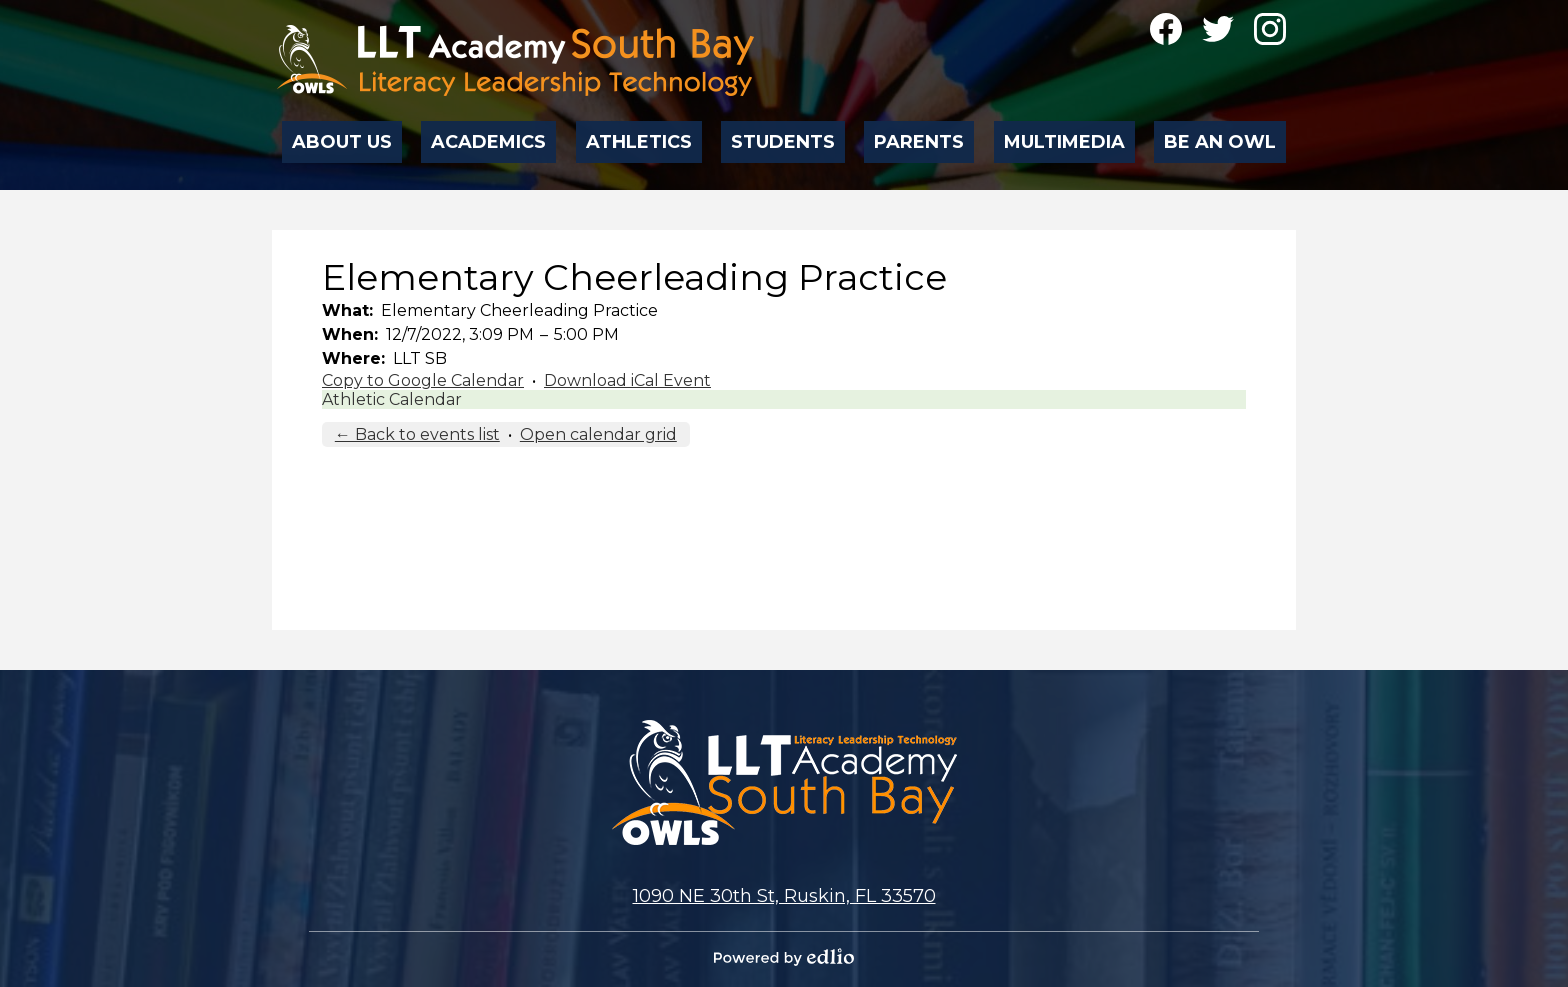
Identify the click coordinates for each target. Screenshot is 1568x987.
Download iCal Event (627, 380)
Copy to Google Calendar (423, 380)
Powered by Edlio (784, 957)
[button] (343, 136)
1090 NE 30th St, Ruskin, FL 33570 (784, 896)
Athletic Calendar (392, 399)
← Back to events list (417, 434)
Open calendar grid (598, 434)
